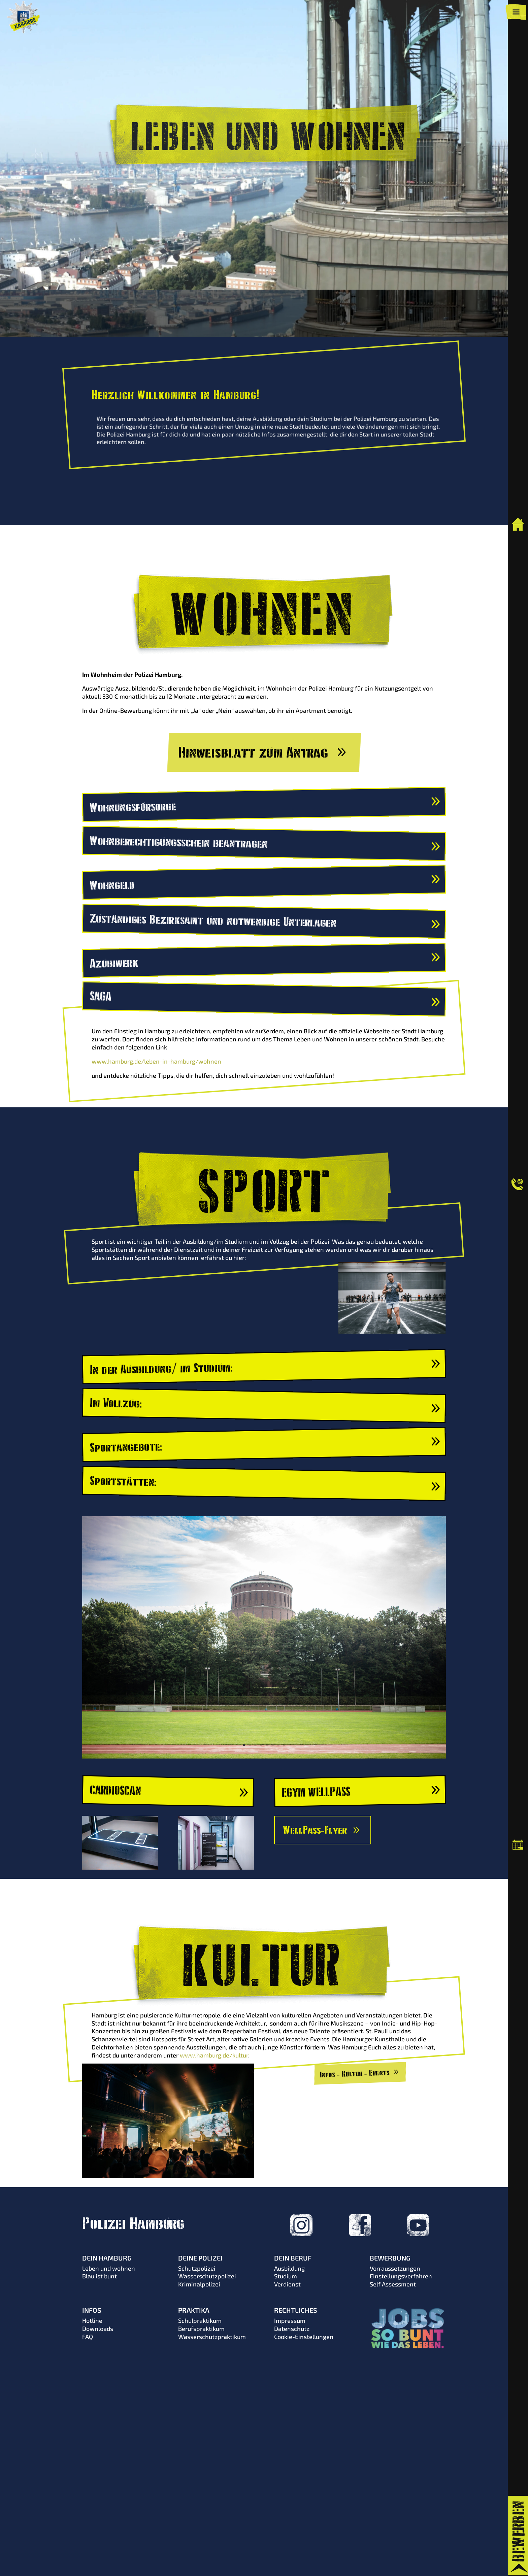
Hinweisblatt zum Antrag (253, 752)
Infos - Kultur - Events (355, 2073)
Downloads (97, 2328)
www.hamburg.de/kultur (214, 2055)
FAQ (87, 2336)
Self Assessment (393, 2284)
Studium (285, 2276)
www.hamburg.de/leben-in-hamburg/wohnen (156, 1061)
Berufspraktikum (201, 2328)
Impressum (289, 2320)
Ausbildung (289, 2268)
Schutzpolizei (197, 2268)
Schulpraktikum (200, 2320)
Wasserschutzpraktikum (212, 2336)
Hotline (92, 2320)
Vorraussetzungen (395, 2268)
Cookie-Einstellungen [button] (303, 2336)
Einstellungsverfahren (401, 2276)
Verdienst (287, 2284)
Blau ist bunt (99, 2276)
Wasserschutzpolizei (207, 2276)
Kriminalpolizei (199, 2284)
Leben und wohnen (108, 2268)
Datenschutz (291, 2328)
